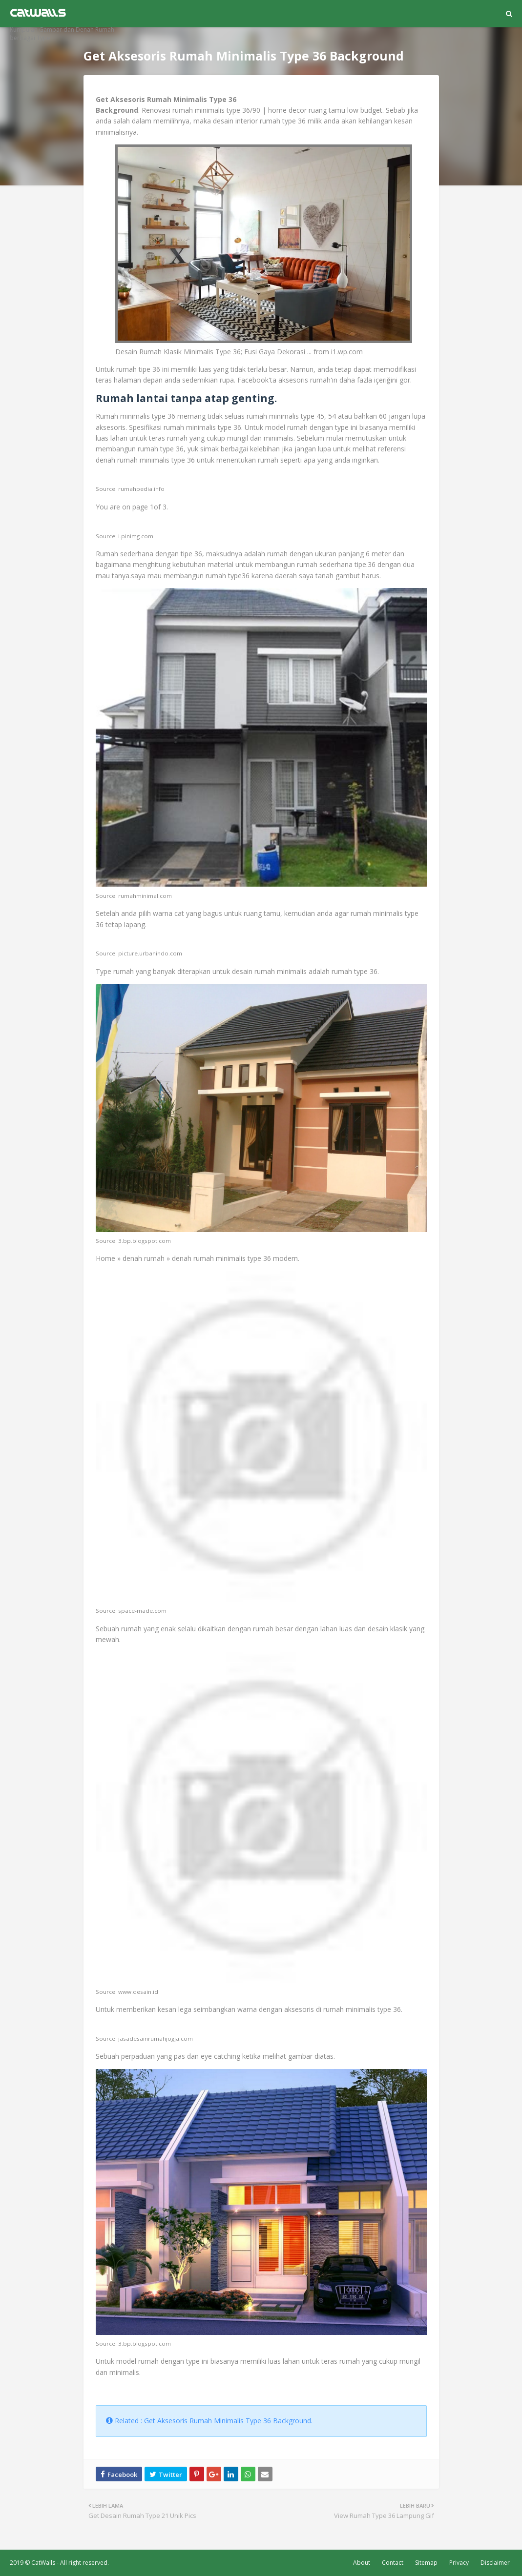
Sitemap (426, 2562)
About (361, 2562)
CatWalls (43, 2562)
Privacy (459, 2562)
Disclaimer (495, 2562)
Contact (392, 2562)
